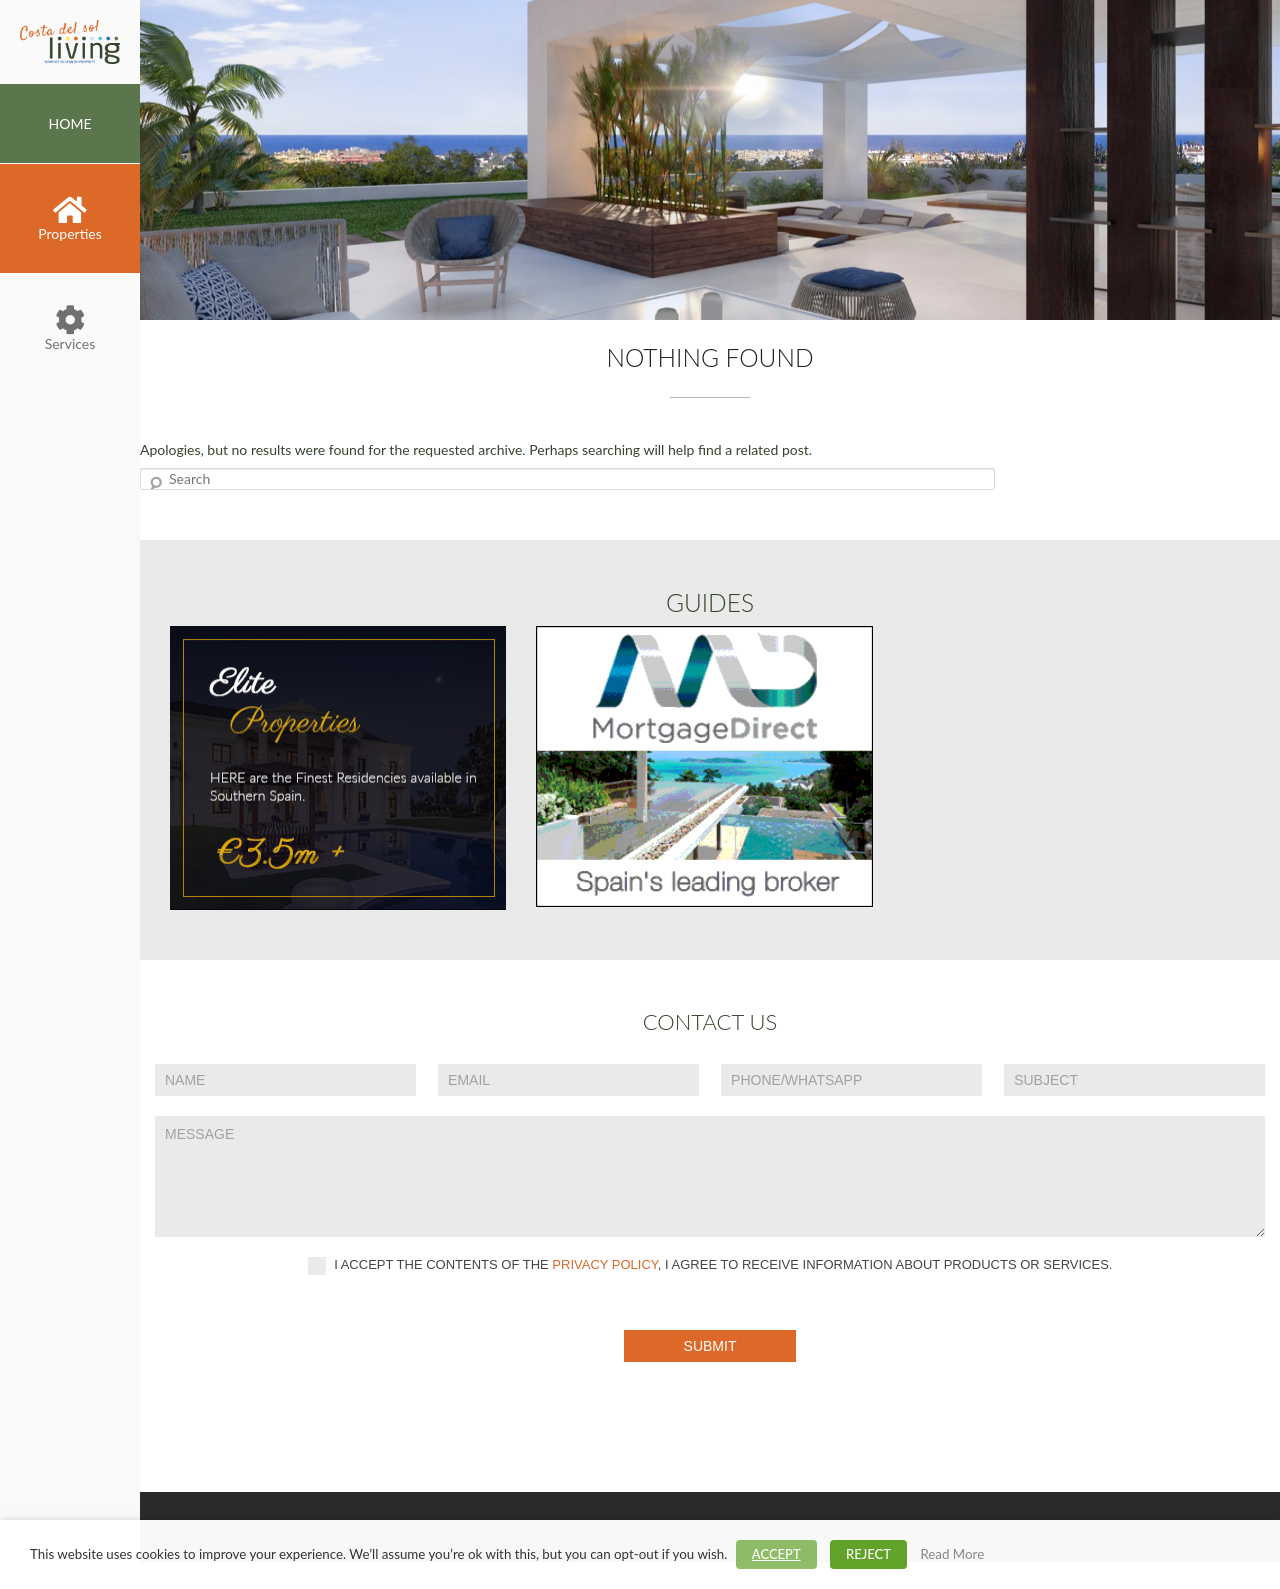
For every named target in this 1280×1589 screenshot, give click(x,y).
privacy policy (605, 1264)
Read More (952, 1554)
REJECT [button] (868, 1554)
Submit (710, 1346)
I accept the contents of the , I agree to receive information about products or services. (710, 1266)
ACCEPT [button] (776, 1554)
